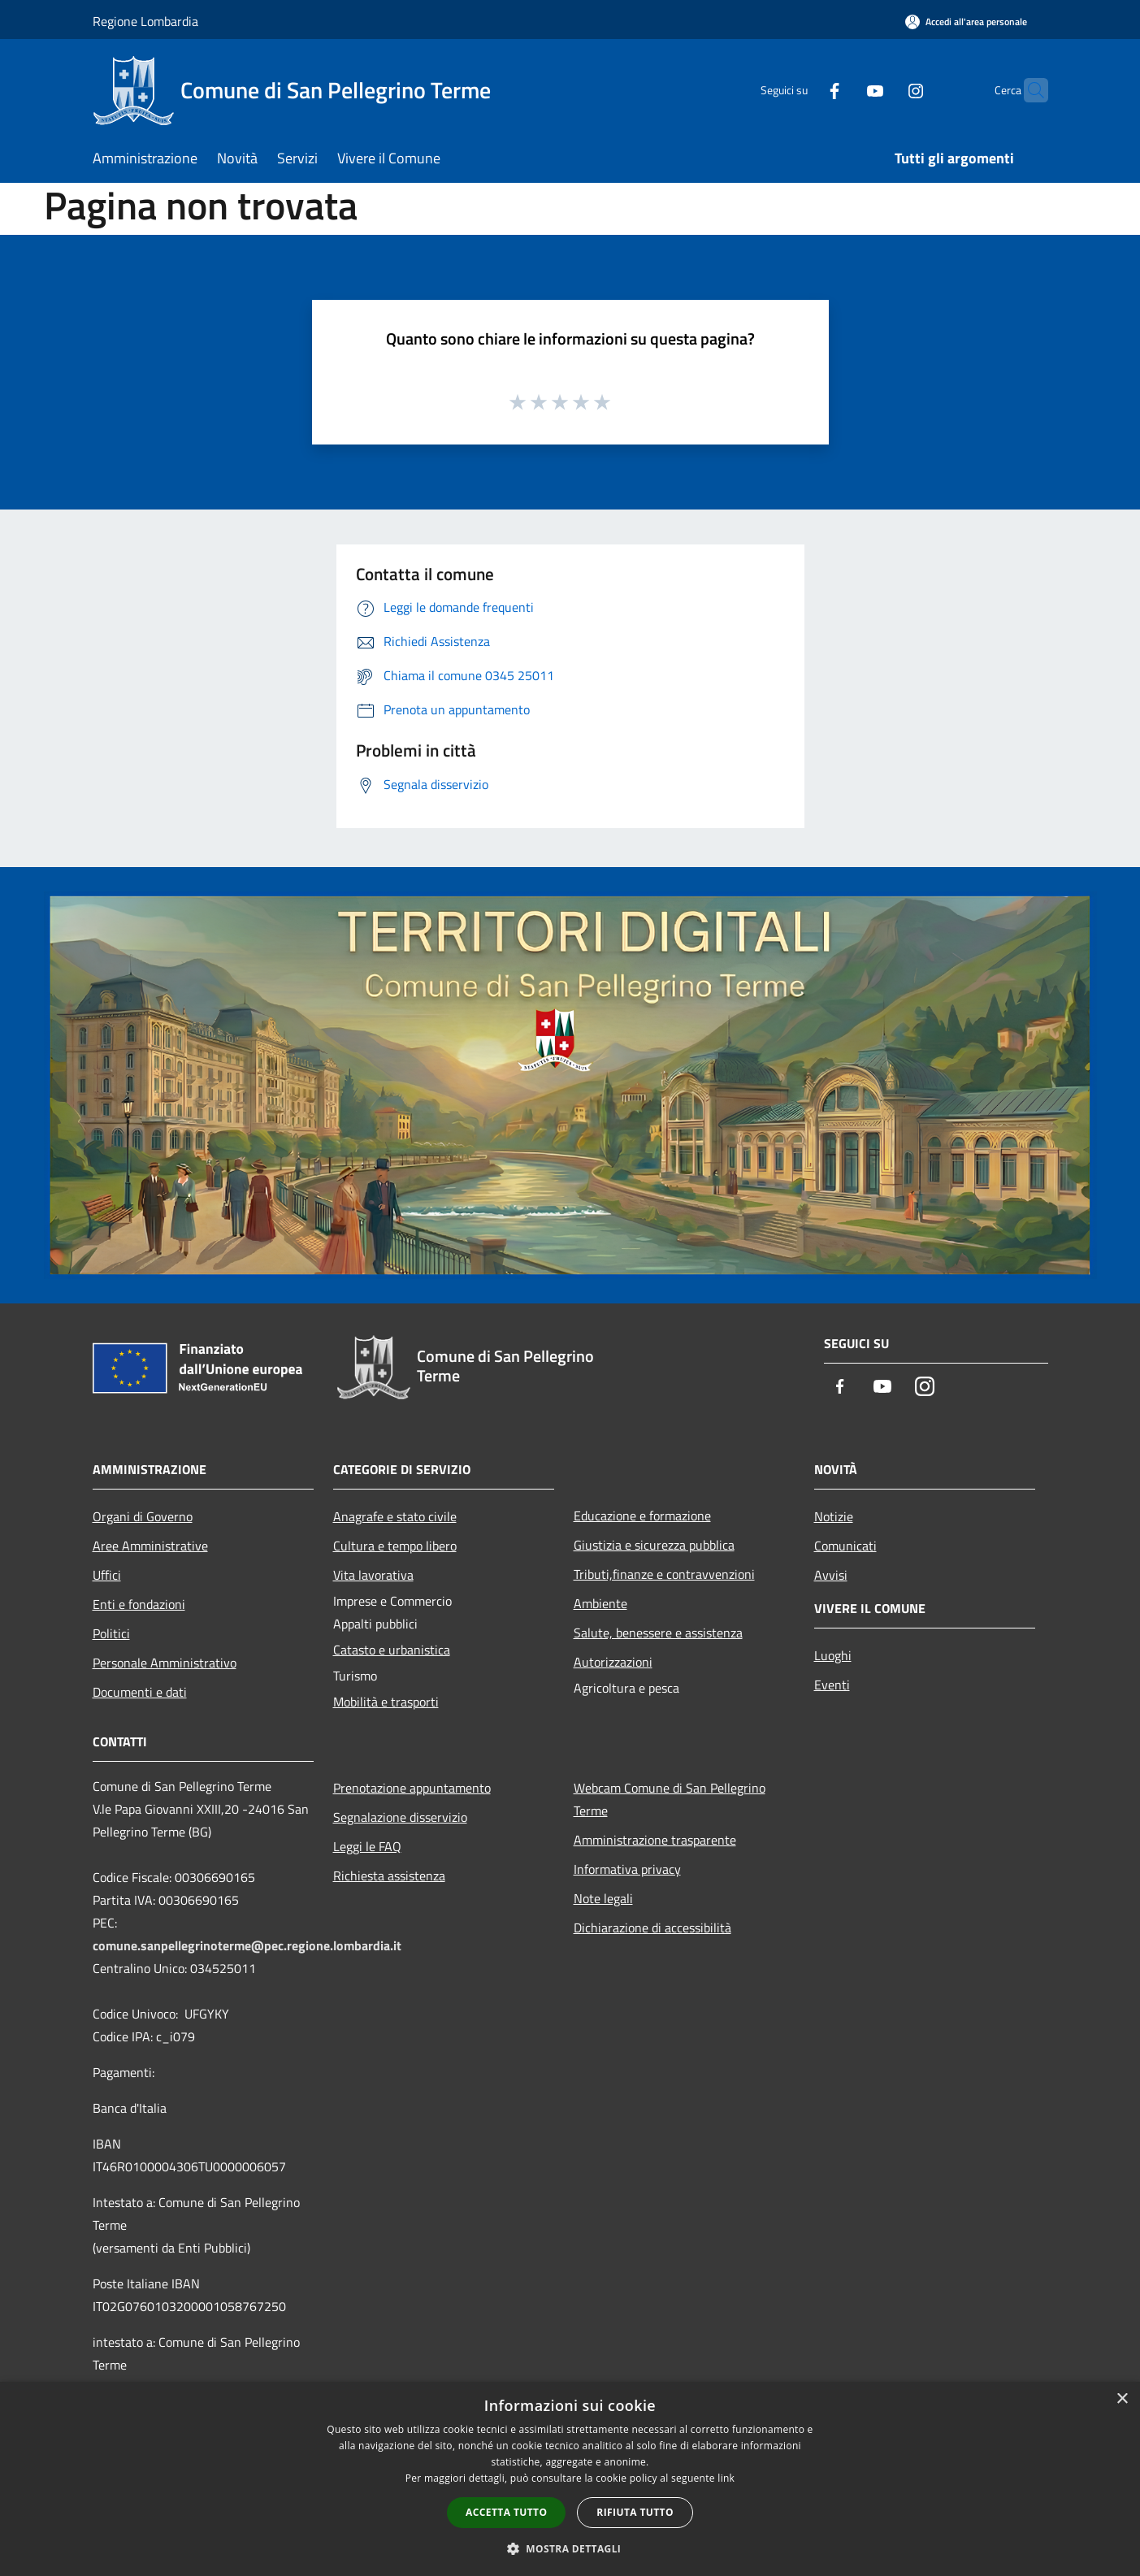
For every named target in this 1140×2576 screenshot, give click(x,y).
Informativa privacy (627, 1869)
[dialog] (570, 2479)
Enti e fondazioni (139, 1604)
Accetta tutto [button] (506, 2512)
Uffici (107, 1575)
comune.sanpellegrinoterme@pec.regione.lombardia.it (247, 1945)
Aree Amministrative (150, 1545)
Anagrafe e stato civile (395, 1516)
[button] (570, 2548)
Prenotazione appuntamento (412, 1788)
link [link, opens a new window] (726, 2478)
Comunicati (845, 1545)
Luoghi (833, 1655)
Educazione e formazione (642, 1515)
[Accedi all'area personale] (966, 21)
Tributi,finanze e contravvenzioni (664, 1574)
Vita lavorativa (373, 1575)
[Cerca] (1028, 90)
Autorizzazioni (613, 1662)
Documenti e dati (140, 1692)
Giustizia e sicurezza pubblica (654, 1545)
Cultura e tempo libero (395, 1545)
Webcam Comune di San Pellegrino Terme (669, 1799)
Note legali (603, 1898)
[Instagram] (884, 90)
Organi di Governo (143, 1516)
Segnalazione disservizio (400, 1817)
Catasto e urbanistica (391, 1649)
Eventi (832, 1684)
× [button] (1122, 2399)
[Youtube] (843, 90)
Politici (111, 1633)
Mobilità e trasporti (386, 1701)
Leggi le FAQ (367, 1846)
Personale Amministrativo (164, 1662)
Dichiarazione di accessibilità (652, 1927)
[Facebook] (803, 90)
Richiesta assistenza (389, 1875)
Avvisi (830, 1575)
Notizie (833, 1516)
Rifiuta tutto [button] (635, 2512)
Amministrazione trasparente (655, 1840)
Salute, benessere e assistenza (658, 1632)
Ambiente (600, 1603)
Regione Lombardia (145, 21)
